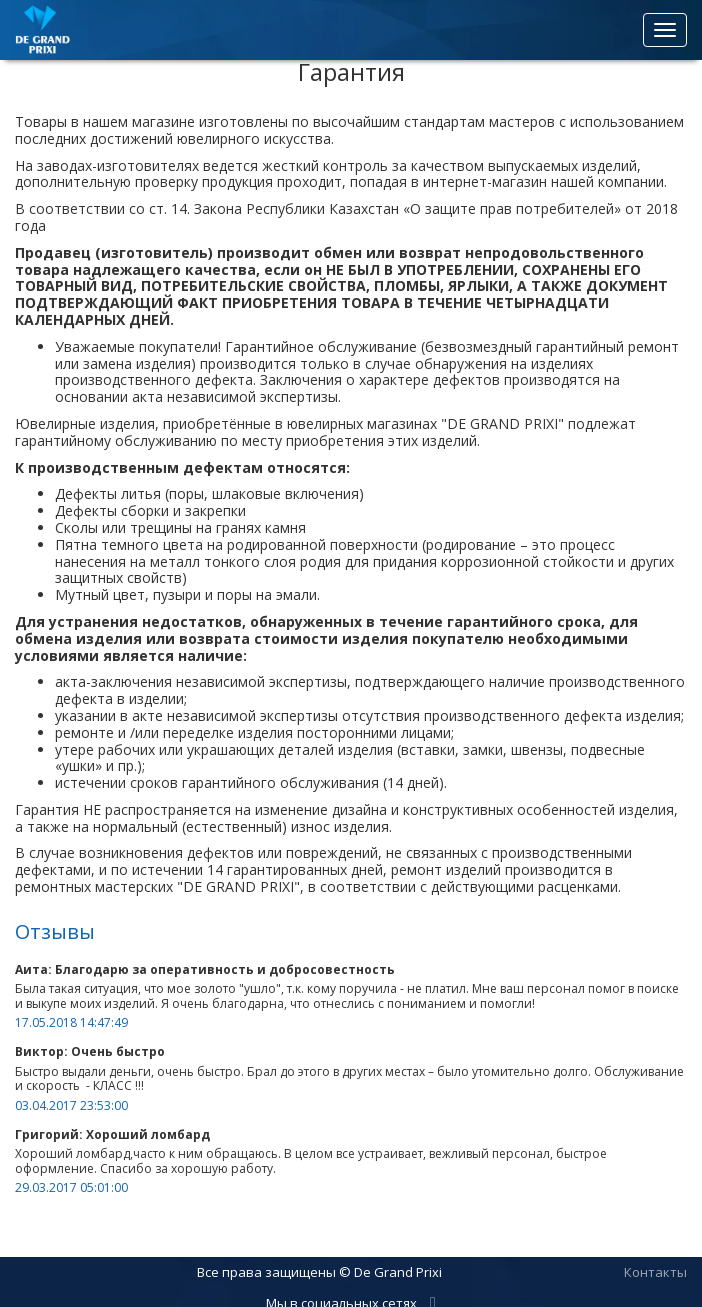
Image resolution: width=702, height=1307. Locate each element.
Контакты (655, 1272)
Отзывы (55, 931)
